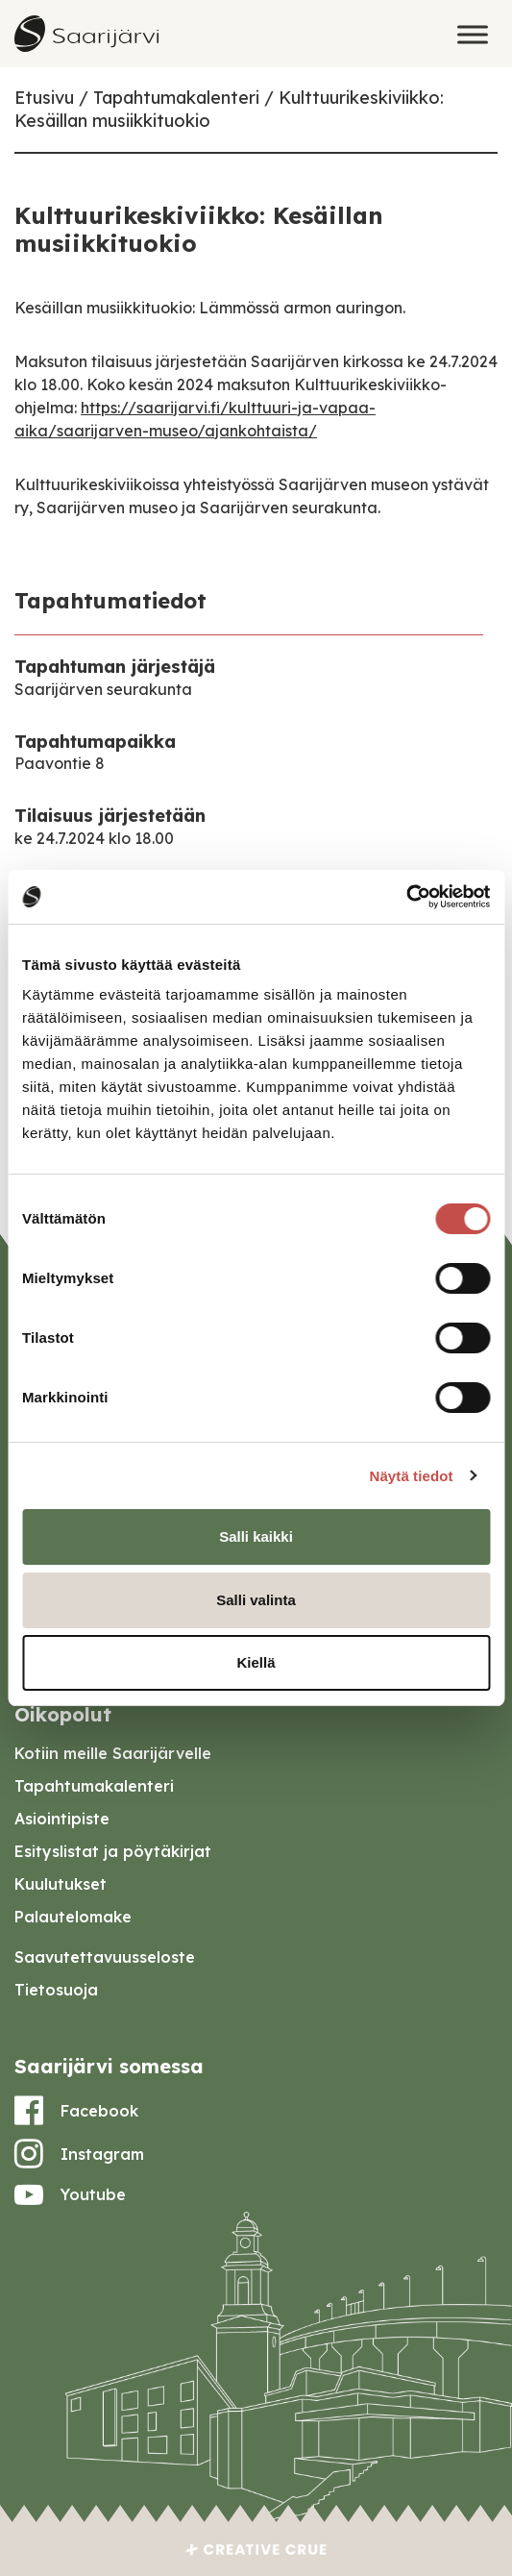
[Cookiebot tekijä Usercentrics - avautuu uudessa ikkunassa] (406, 896)
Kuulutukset (60, 1884)
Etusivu (44, 98)
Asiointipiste (62, 1818)
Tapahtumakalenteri (176, 98)
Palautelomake (73, 1916)
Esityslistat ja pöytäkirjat (112, 1851)
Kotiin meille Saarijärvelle (112, 1753)
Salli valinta (256, 1600)
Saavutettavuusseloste (104, 1957)
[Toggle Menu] (472, 34)
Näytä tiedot (411, 1476)
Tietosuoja (56, 1989)
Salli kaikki (256, 1536)
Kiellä (255, 1662)
